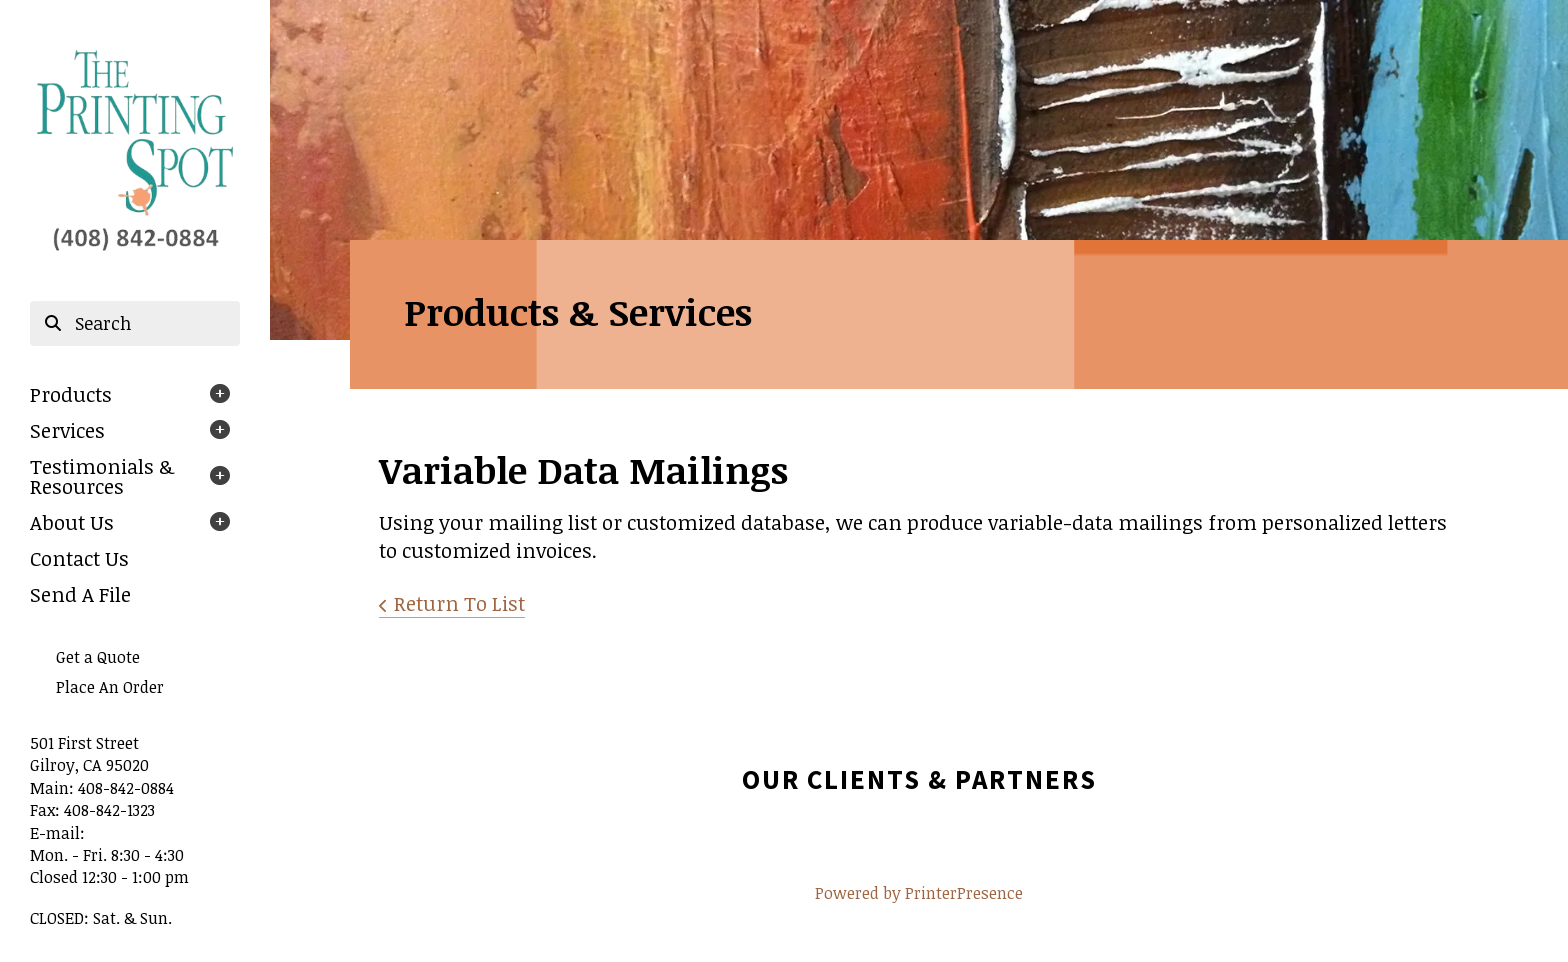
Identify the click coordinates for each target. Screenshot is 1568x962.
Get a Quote (98, 657)
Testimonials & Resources (102, 476)
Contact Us (79, 558)
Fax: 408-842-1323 (92, 810)
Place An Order (110, 687)
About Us (72, 522)
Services (67, 430)
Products (71, 394)
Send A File (80, 594)
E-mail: (57, 833)
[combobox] (135, 324)
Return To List (459, 603)
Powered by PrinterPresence (919, 893)
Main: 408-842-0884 (102, 788)
